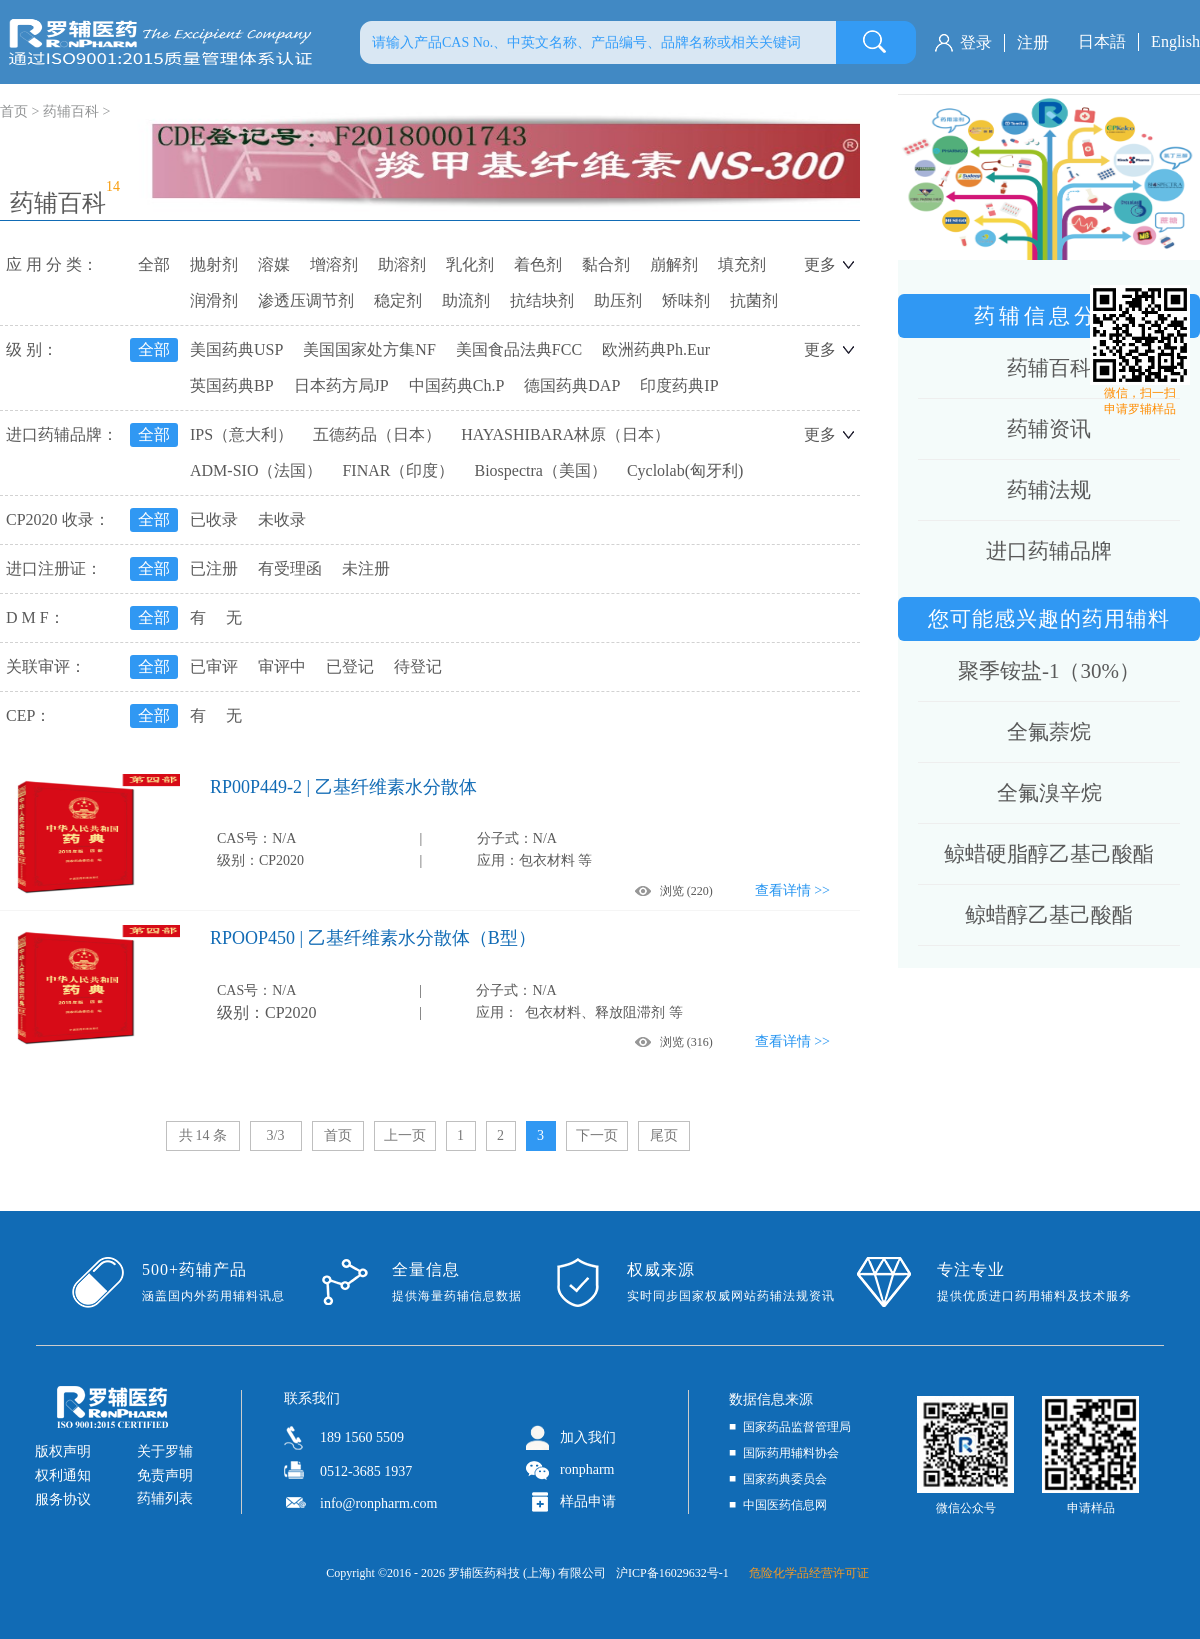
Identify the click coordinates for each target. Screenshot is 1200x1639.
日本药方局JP (341, 385)
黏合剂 (606, 264)
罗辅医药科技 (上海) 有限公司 (527, 1573)
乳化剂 (470, 264)
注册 (1033, 42)
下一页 (597, 1135)
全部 (154, 264)
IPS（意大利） (241, 434)
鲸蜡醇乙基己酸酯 (1049, 915)
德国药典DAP (572, 385)
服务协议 (63, 1499)
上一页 (405, 1135)
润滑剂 (214, 300)
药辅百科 (71, 111)
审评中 (282, 666)
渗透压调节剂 (306, 300)
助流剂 (466, 300)
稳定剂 (398, 300)
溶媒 (274, 264)
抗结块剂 (542, 300)
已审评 (214, 666)
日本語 (1102, 41)
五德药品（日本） (377, 434)
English (1175, 41)
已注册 (214, 568)
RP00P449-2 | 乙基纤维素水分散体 (343, 787)
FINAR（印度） (398, 470)
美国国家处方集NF (369, 349)
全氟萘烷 (1049, 732)
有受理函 (290, 568)
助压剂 (618, 300)
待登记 (418, 666)
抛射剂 (214, 264)
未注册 (366, 568)
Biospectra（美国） (540, 470)
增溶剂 (334, 264)
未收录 (282, 519)
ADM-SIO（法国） (256, 470)
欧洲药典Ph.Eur (656, 349)
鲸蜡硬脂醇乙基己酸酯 (1049, 854)
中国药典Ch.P (457, 385)
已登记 (350, 666)
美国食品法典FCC (519, 349)
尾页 (664, 1135)
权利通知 (63, 1475)
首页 (338, 1135)
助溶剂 (402, 264)
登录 (976, 42)
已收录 (214, 519)
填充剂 (742, 264)
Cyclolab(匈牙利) (685, 470)
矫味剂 (686, 300)
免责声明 (165, 1475)
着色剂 (538, 264)
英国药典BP (232, 385)
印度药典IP (679, 385)
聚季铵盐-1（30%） (1049, 671)
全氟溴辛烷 (1049, 793)
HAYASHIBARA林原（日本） (565, 434)
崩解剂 (674, 264)
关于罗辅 (165, 1451)
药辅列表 (165, 1498)
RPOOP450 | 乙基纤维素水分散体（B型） (373, 938)
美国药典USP (236, 349)
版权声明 (63, 1451)
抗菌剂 (754, 300)
